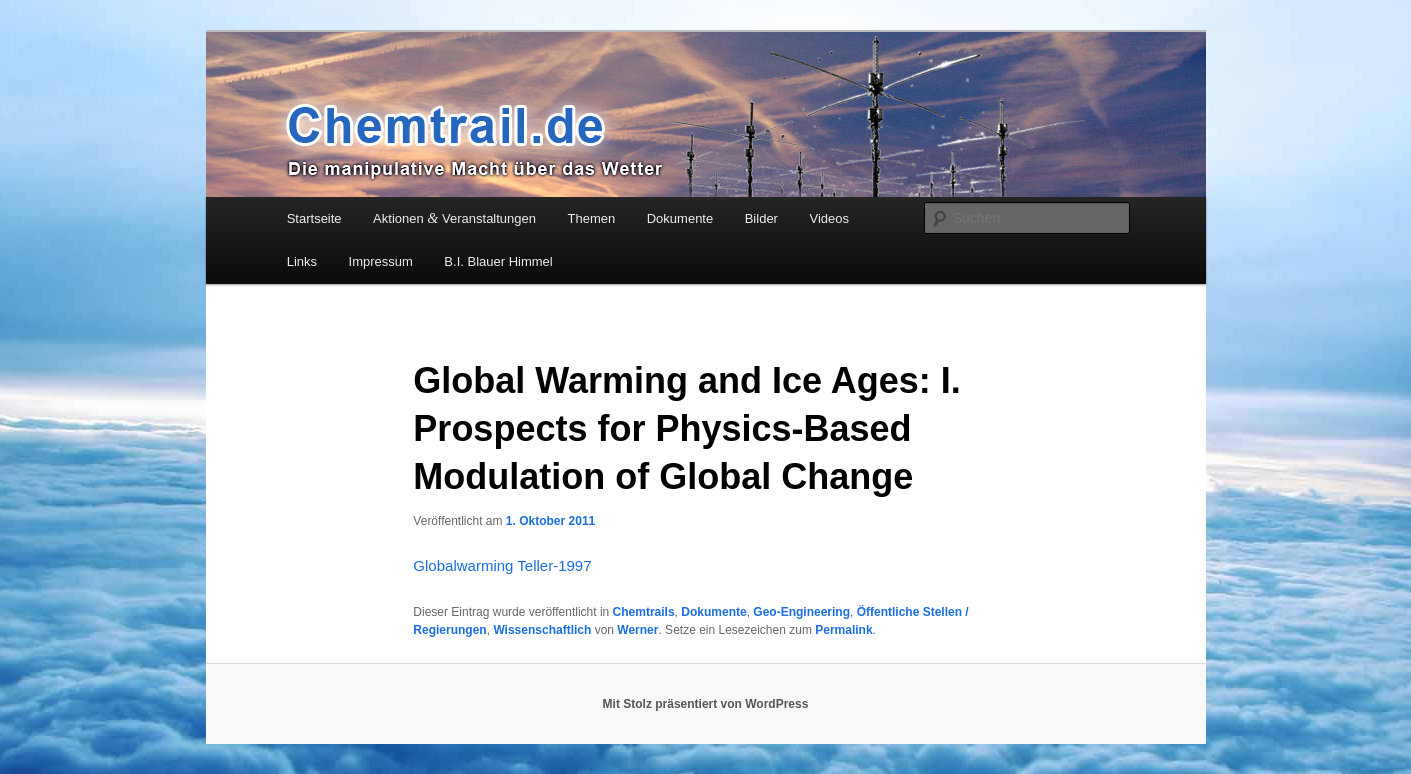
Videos (829, 218)
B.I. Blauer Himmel (498, 261)
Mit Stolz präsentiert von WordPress (706, 704)
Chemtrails (644, 612)
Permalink (843, 630)
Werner (637, 630)
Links (302, 261)
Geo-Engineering (801, 612)
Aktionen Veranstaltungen (454, 218)
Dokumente (680, 218)
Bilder (761, 218)
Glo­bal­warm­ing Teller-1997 (502, 565)
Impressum (381, 261)
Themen (592, 218)
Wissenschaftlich (542, 630)
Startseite (314, 218)
